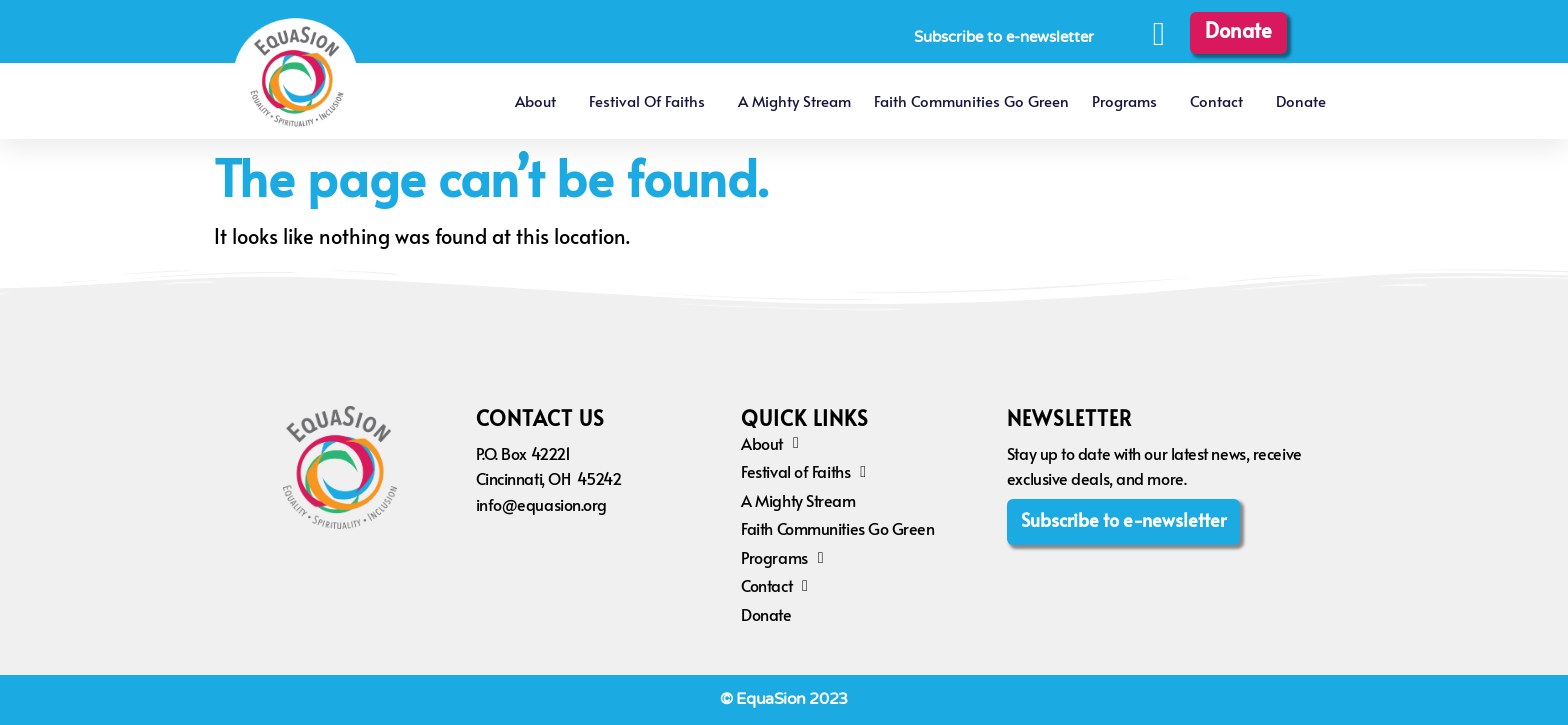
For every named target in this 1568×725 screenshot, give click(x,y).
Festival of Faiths (652, 100)
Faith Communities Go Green (971, 100)
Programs (1129, 100)
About (540, 100)
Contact (1221, 100)
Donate (1301, 100)
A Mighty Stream (794, 100)
